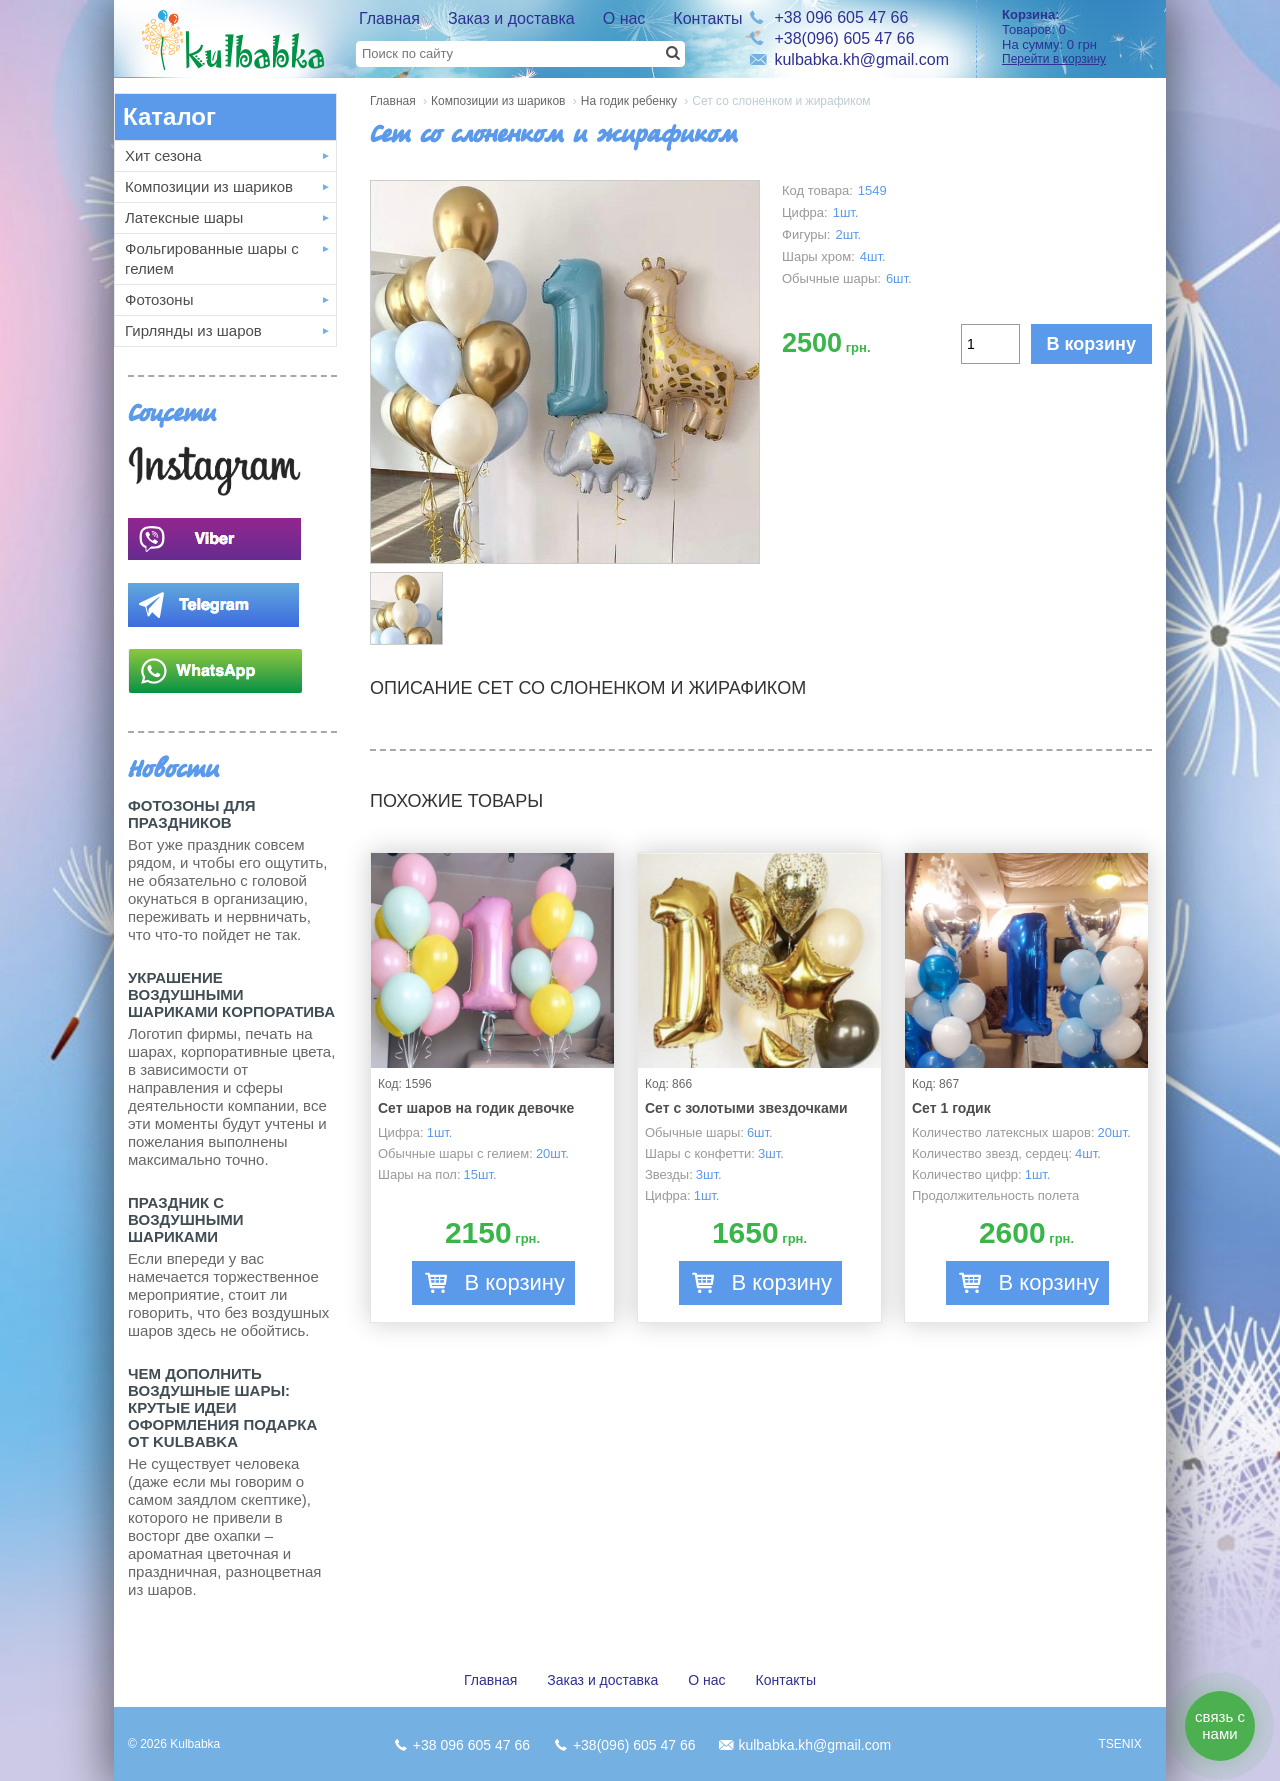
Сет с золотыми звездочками (746, 1108)
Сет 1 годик (951, 1108)
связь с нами (1220, 1725)
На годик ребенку (629, 101)
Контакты (707, 18)
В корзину (1091, 344)
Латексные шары (184, 217)
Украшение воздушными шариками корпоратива (231, 994)
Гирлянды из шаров (193, 330)
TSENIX (1119, 1744)
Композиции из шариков (209, 186)
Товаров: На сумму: (1077, 36)
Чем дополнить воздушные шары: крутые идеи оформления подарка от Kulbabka (222, 1407)
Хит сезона (163, 155)
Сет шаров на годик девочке (476, 1108)
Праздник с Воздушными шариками (186, 1219)
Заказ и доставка (511, 18)
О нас (624, 18)
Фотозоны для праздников (191, 814)
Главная (389, 18)
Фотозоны (159, 299)
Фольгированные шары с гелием (212, 258)
